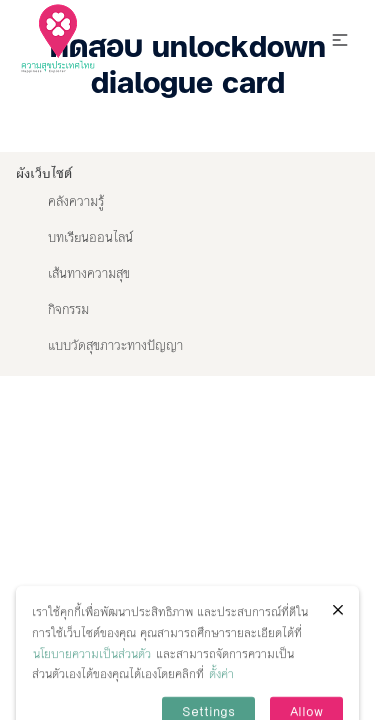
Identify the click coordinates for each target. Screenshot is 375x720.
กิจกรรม (68, 310)
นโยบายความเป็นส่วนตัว (92, 672)
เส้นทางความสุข (89, 274)
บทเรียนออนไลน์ (90, 238)
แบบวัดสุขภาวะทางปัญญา (115, 346)
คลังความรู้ (76, 202)
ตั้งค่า (221, 693)
